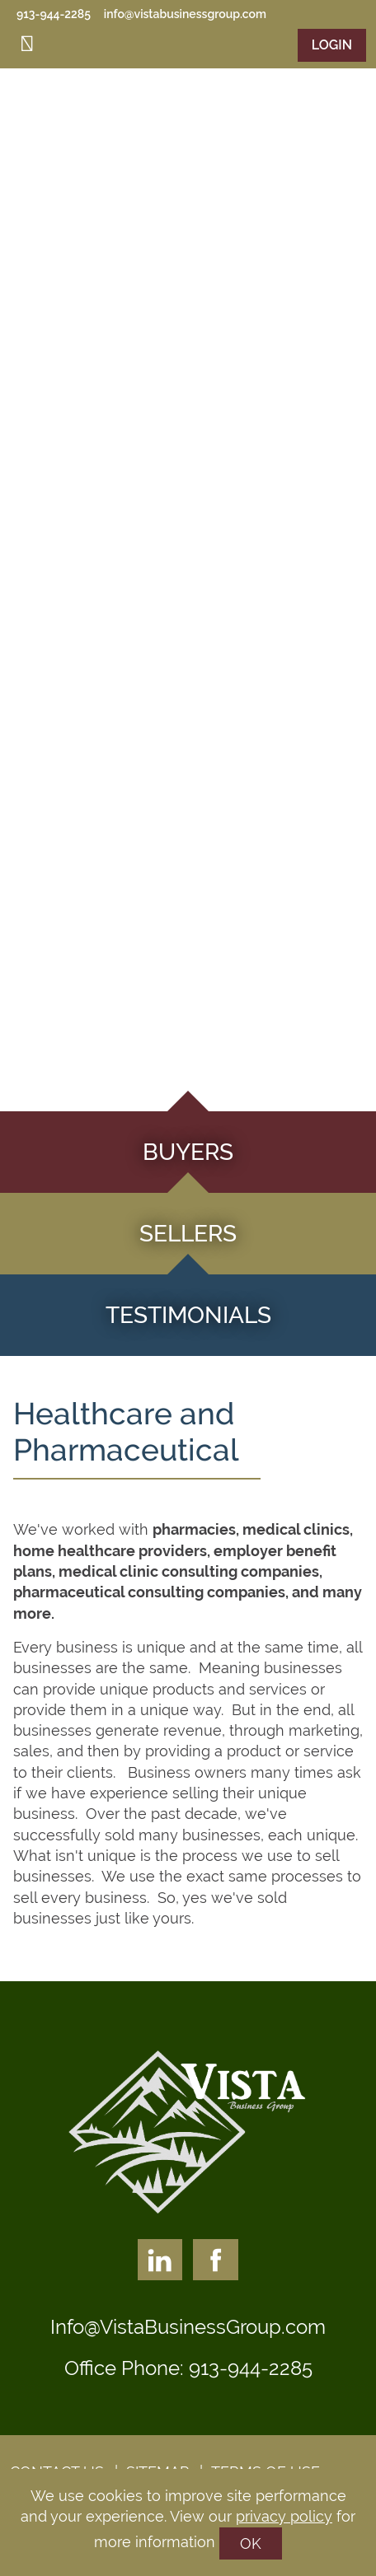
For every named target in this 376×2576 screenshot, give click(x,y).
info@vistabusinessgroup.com (185, 14)
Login (332, 45)
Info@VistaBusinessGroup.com (188, 2326)
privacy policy (284, 2516)
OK (250, 2543)
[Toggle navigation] (27, 43)
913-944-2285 (53, 14)
